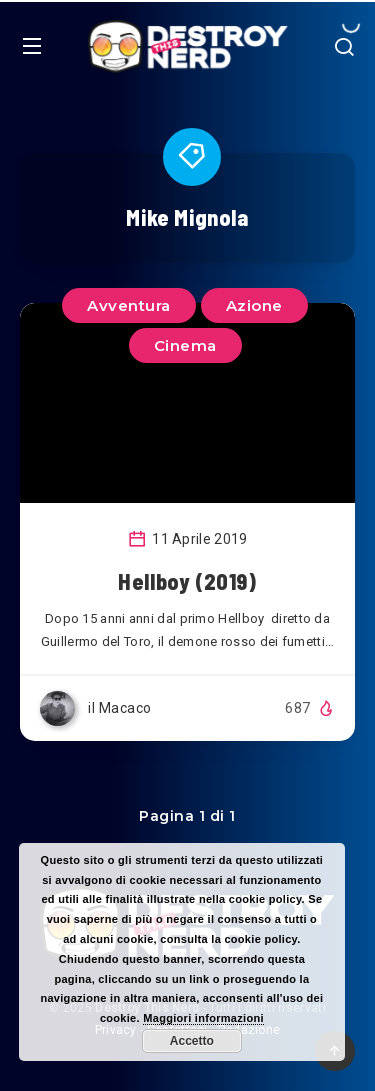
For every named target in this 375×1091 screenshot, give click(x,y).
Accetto (192, 1041)
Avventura (129, 305)
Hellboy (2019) (187, 581)
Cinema (185, 345)
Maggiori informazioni (203, 1018)
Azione (254, 305)
